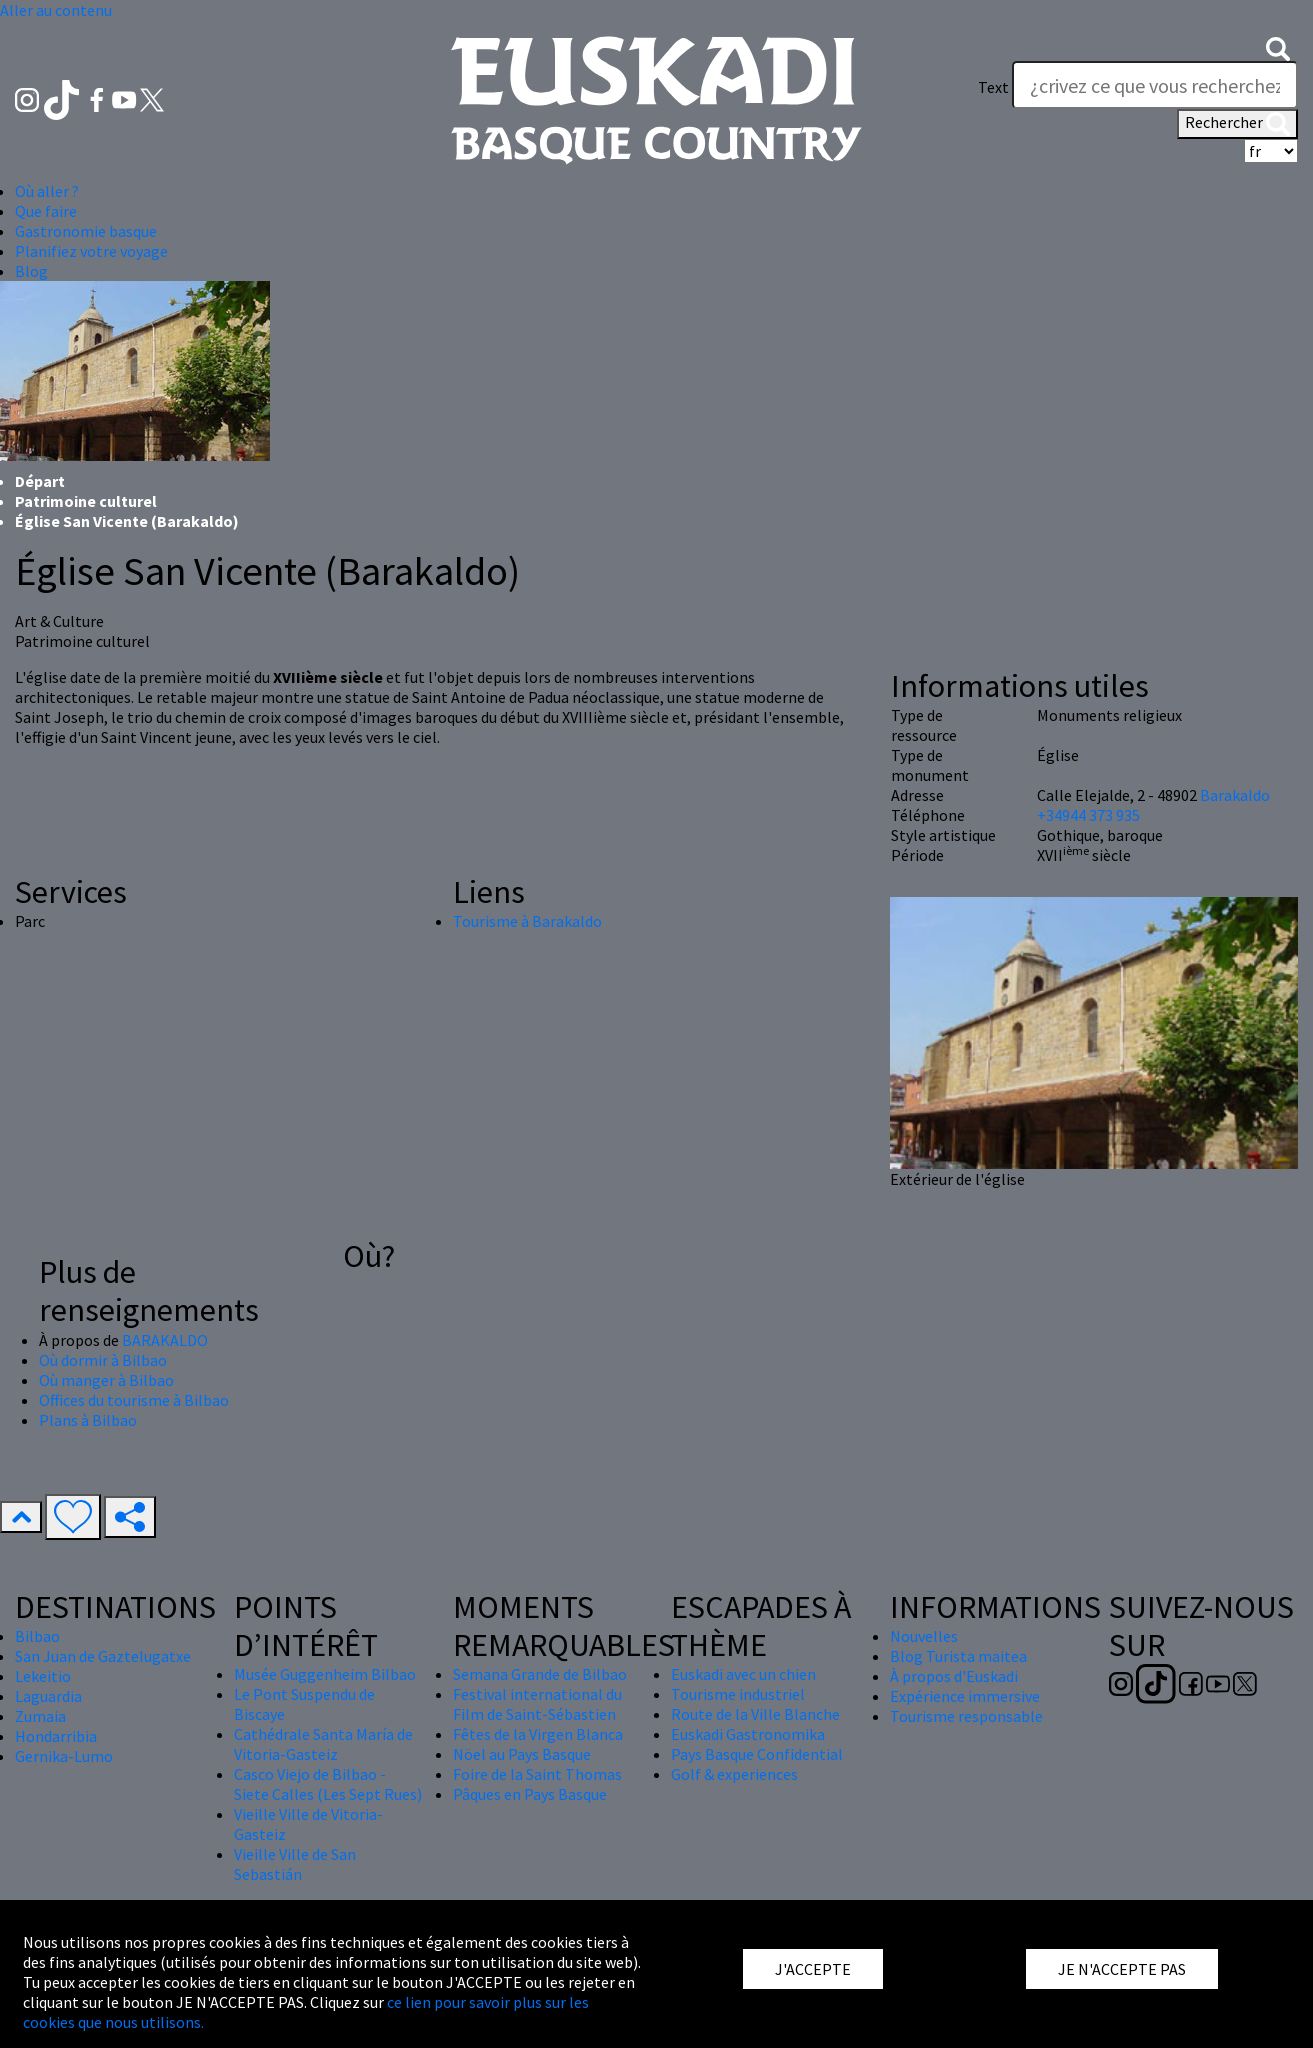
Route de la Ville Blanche (755, 1714)
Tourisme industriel (738, 1694)
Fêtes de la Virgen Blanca (538, 1734)
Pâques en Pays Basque (530, 1794)
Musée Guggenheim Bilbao (325, 1674)
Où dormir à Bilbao (103, 1360)
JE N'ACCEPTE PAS (1122, 1969)
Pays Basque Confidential (757, 1754)
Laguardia (48, 1696)
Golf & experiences (734, 1774)
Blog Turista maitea (958, 1656)
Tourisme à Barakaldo (527, 921)
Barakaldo (1235, 795)
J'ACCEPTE (813, 1969)
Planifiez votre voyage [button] (91, 251)
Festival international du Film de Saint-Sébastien (537, 1704)
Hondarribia (56, 1736)
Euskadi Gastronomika (748, 1734)
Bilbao (37, 1636)
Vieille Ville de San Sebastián (295, 1864)
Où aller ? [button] (47, 191)
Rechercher (1237, 124)
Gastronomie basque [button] (86, 231)
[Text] (1155, 85)
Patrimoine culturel (86, 501)
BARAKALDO (165, 1340)
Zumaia (40, 1716)
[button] (1278, 47)
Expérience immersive (965, 1696)
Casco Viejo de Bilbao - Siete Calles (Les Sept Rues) (328, 1784)
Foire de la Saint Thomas (537, 1774)
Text (993, 87)
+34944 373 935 (1088, 815)
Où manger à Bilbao (106, 1380)
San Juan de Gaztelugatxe (103, 1656)
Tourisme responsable (966, 1716)
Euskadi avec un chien (743, 1674)
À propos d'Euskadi (954, 1676)
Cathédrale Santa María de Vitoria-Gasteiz (323, 1744)
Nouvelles (924, 1636)
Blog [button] (31, 271)
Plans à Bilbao (88, 1420)
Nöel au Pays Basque (522, 1754)
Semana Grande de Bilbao (540, 1674)
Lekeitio (43, 1676)
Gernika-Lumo (64, 1756)
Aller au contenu (56, 10)
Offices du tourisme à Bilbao (134, 1400)
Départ (40, 481)
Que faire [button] (46, 211)
